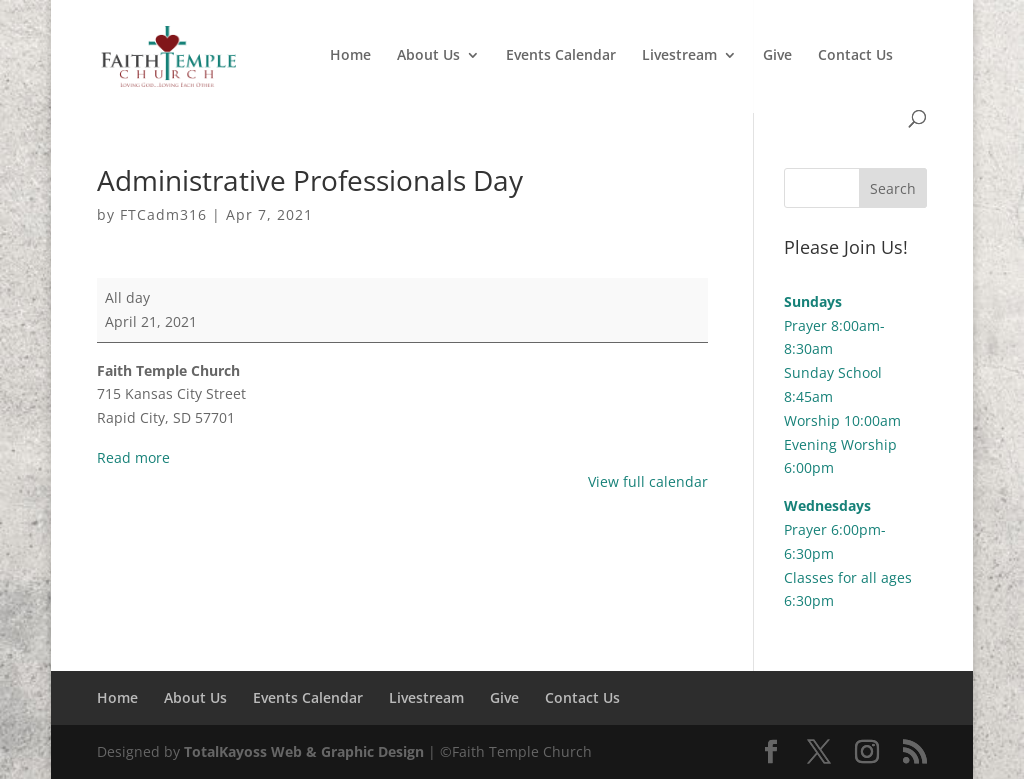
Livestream (679, 56)
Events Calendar (561, 56)
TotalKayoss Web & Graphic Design (304, 751)
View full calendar (648, 481)
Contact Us (855, 56)
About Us (428, 56)
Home (350, 56)
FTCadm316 (163, 214)
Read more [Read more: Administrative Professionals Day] (133, 457)
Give (777, 56)
